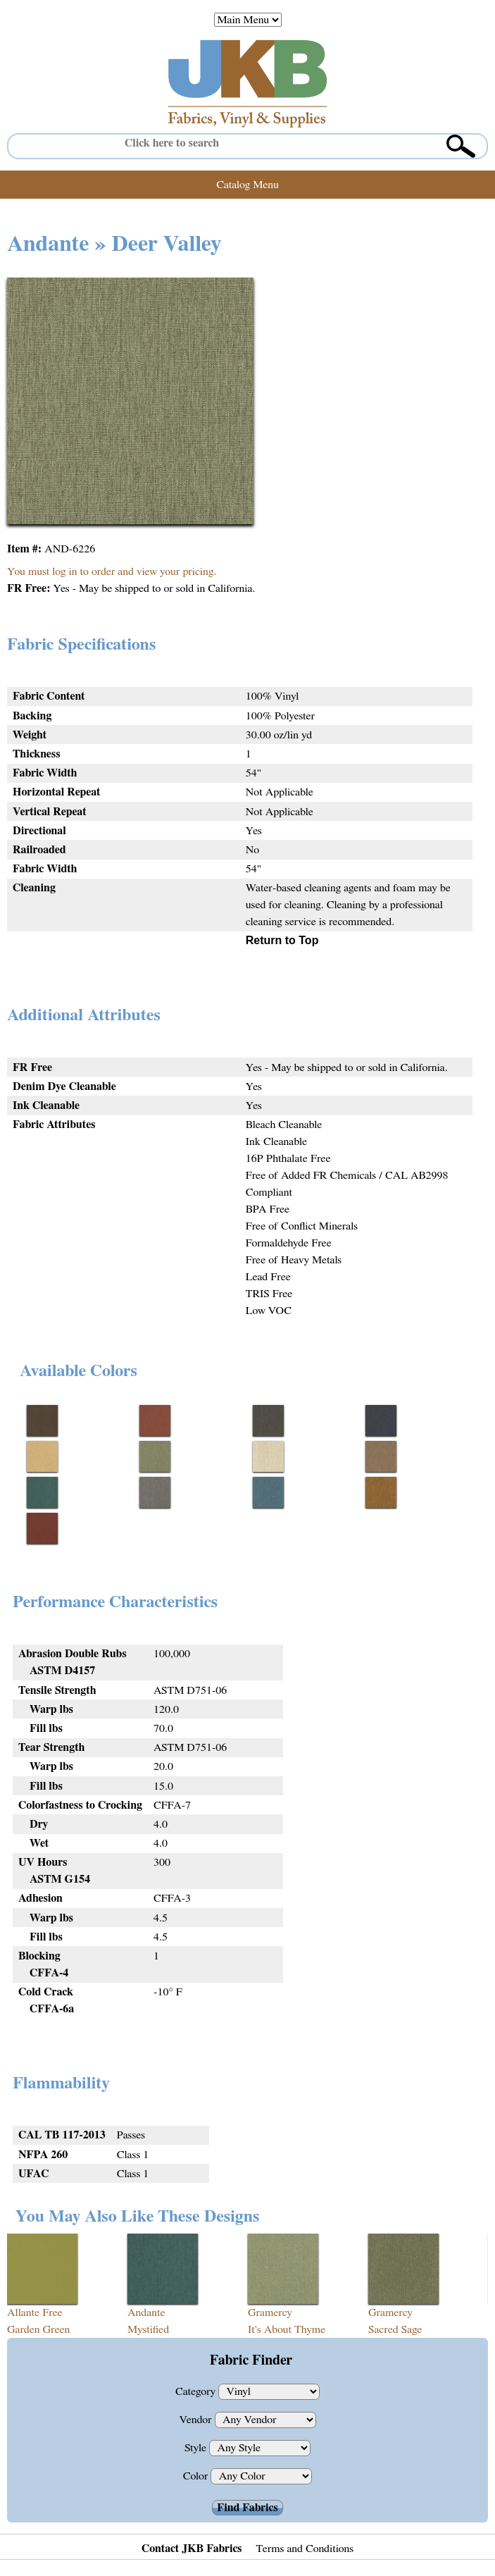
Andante (146, 2312)
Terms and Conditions (305, 2548)
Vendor (196, 2419)
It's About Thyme (286, 2329)
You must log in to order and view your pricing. (111, 571)
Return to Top (282, 940)
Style (196, 2447)
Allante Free (35, 2312)
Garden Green (38, 2329)
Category (196, 2391)
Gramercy (270, 2312)
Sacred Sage (395, 2329)
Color (197, 2476)
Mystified (148, 2329)
